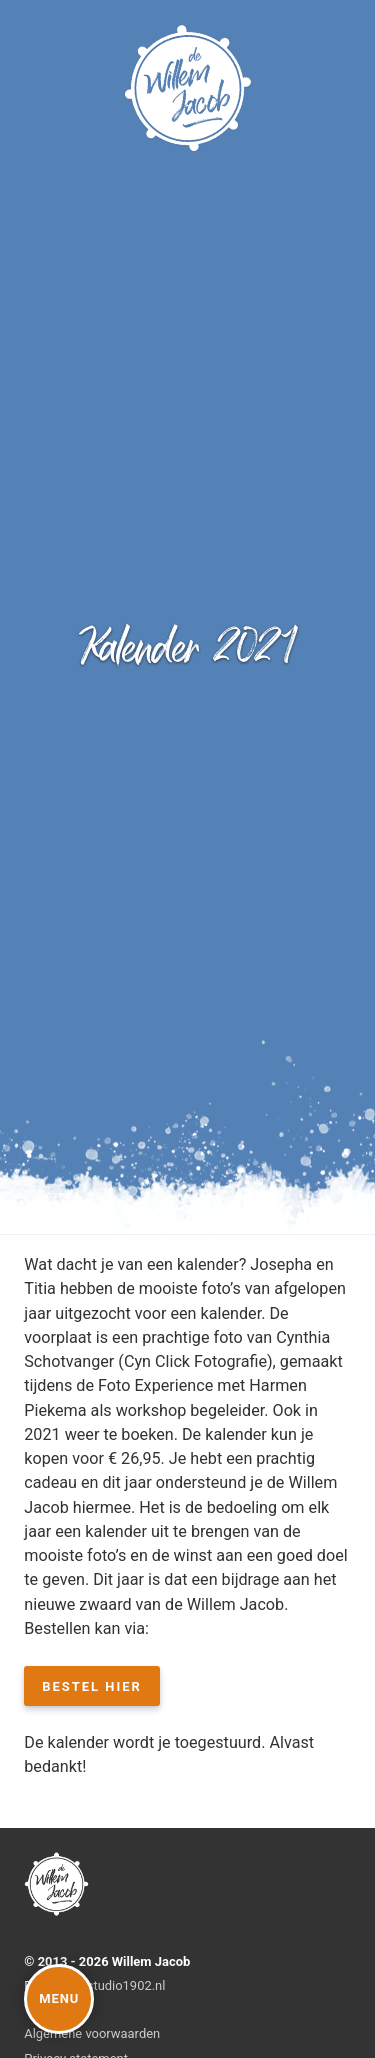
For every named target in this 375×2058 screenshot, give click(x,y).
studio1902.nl (126, 1985)
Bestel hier (92, 1686)
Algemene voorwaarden (92, 2033)
